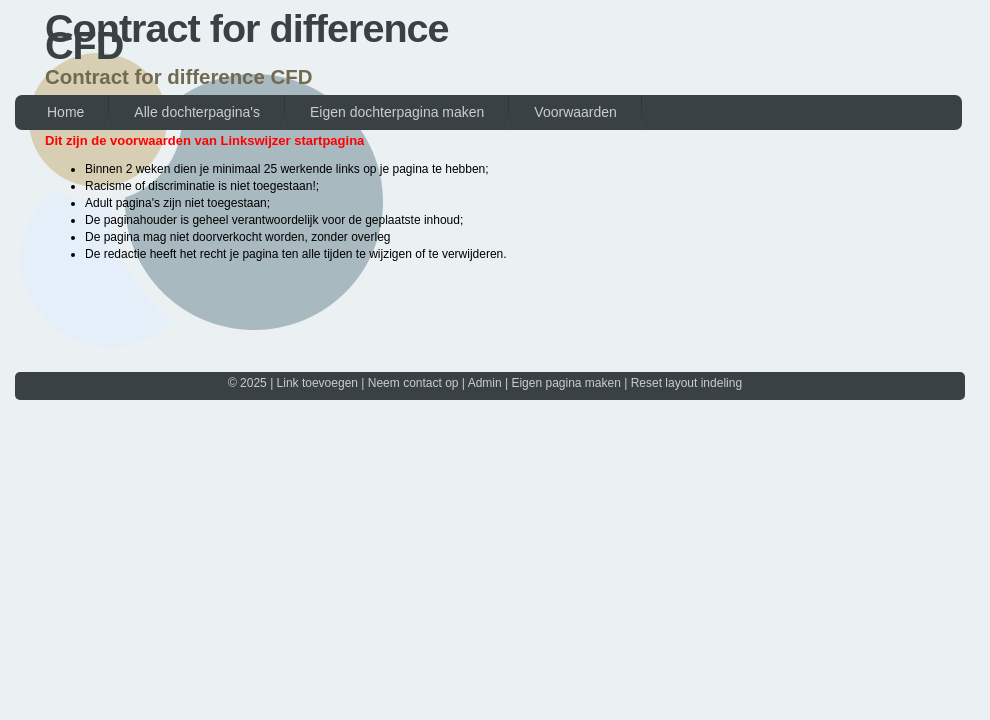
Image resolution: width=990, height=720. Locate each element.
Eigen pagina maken (565, 383)
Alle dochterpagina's (197, 112)
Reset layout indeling (686, 383)
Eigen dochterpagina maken (397, 112)
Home (65, 112)
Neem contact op (413, 383)
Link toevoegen (317, 383)
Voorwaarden (575, 112)
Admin (485, 383)
